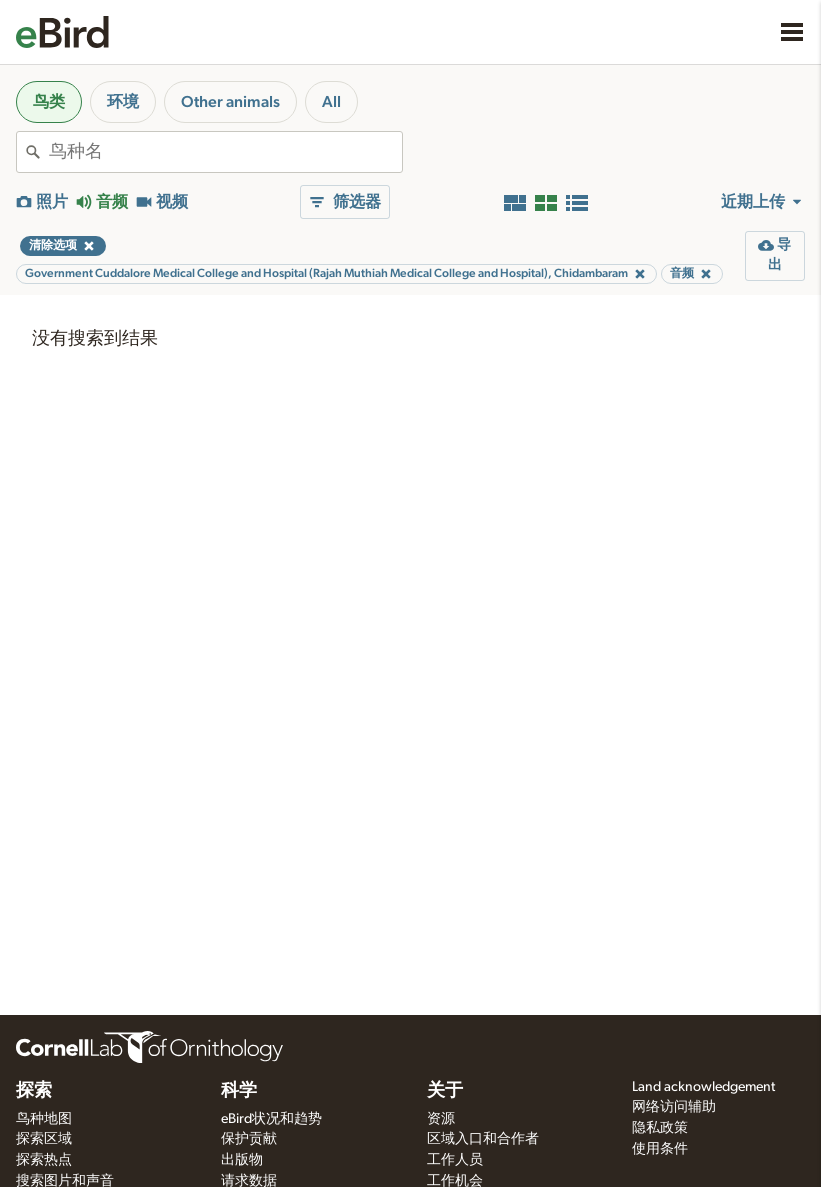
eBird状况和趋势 (271, 1119)
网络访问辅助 (674, 1107)
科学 (239, 1091)
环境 (123, 102)
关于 (445, 1091)
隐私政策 (660, 1128)
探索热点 (44, 1160)
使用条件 (660, 1149)
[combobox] (225, 152)
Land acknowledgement (703, 1087)
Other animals (230, 102)
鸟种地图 (44, 1119)
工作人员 (455, 1160)
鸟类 (49, 102)
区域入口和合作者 (483, 1139)
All (331, 102)
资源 (441, 1119)
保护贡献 (249, 1139)
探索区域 (44, 1139)
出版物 (242, 1160)
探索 (34, 1091)
